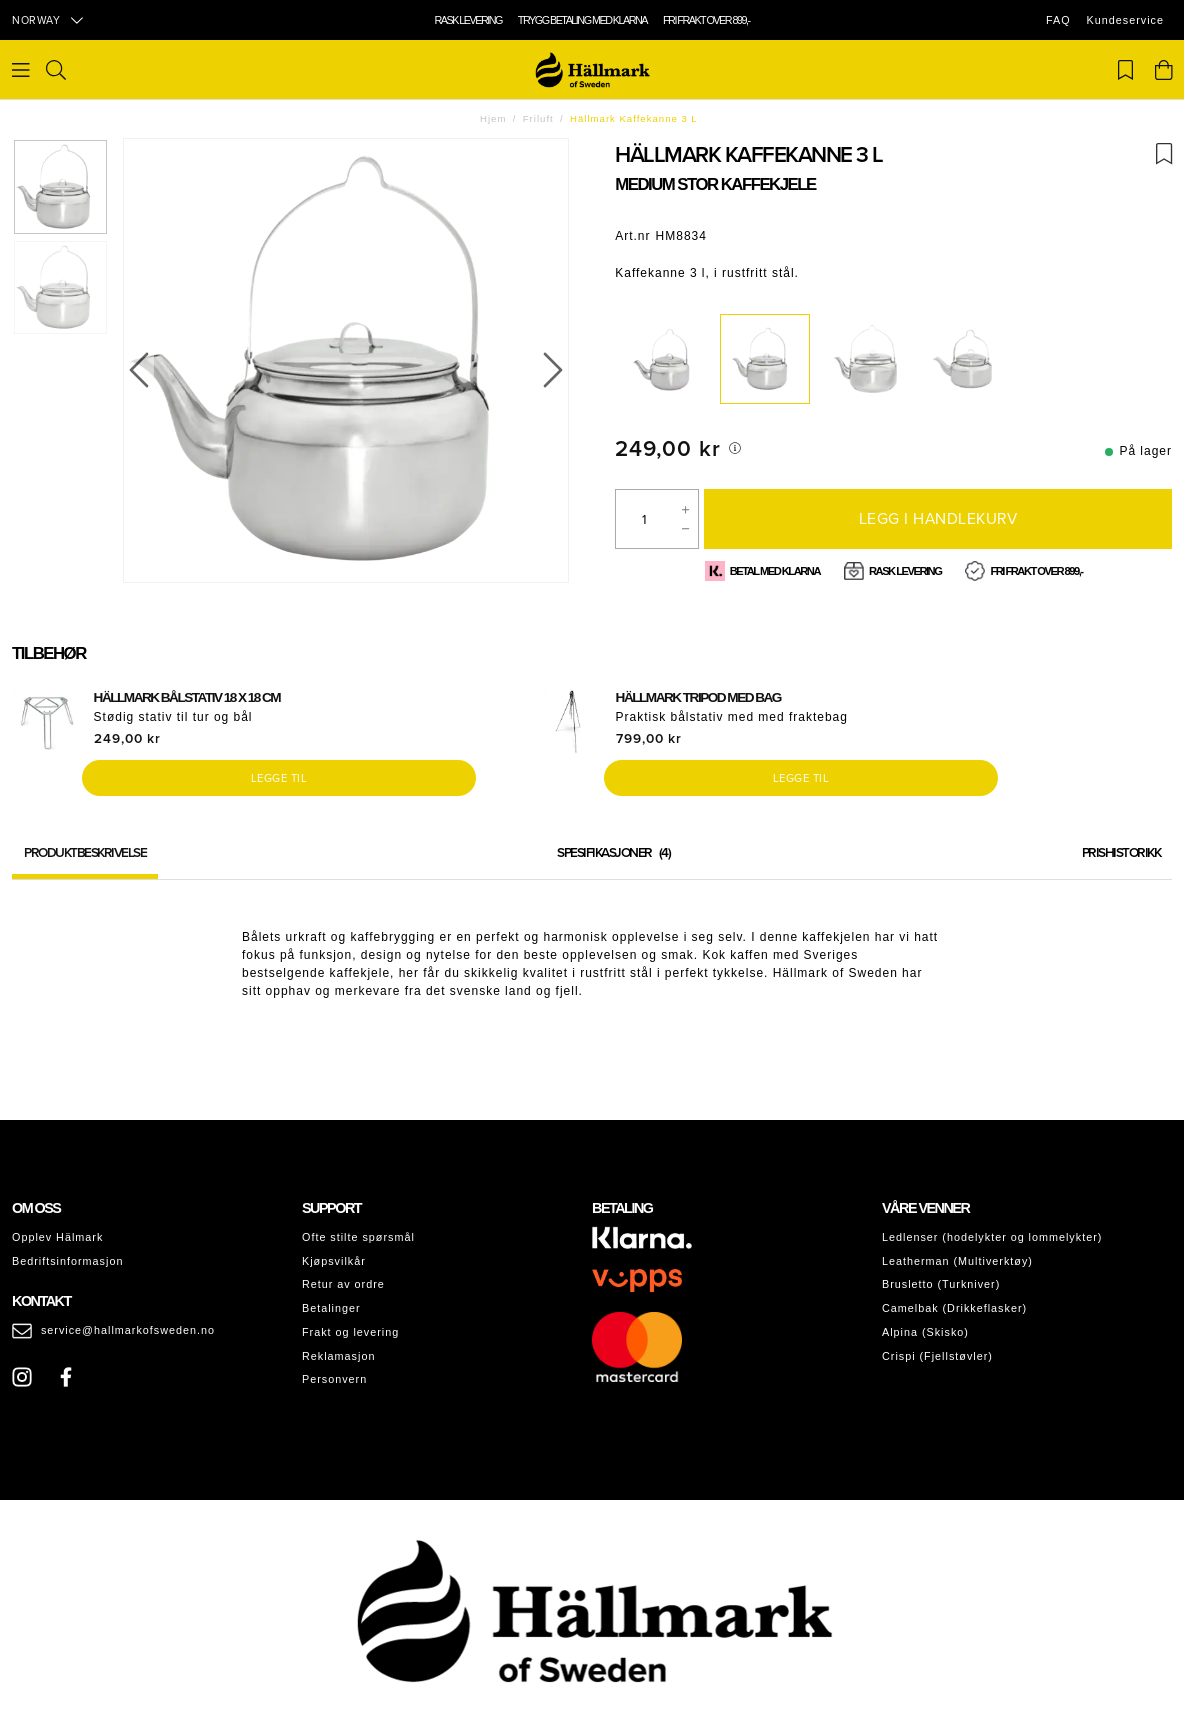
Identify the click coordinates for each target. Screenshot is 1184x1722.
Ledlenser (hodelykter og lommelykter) (992, 1237)
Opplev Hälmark (57, 1237)
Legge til (279, 778)
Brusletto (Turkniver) (941, 1284)
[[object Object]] (735, 448)
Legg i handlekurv (938, 518)
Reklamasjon (338, 1356)
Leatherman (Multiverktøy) (957, 1261)
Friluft (538, 118)
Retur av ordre (343, 1284)
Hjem (493, 118)
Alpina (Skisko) (925, 1332)
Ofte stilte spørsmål (358, 1237)
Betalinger (331, 1308)
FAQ (1058, 20)
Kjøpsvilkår (334, 1261)
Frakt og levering (350, 1332)
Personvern (334, 1379)
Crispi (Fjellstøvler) (937, 1356)
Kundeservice (1125, 20)
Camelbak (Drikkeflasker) (954, 1308)
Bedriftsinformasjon (67, 1261)
